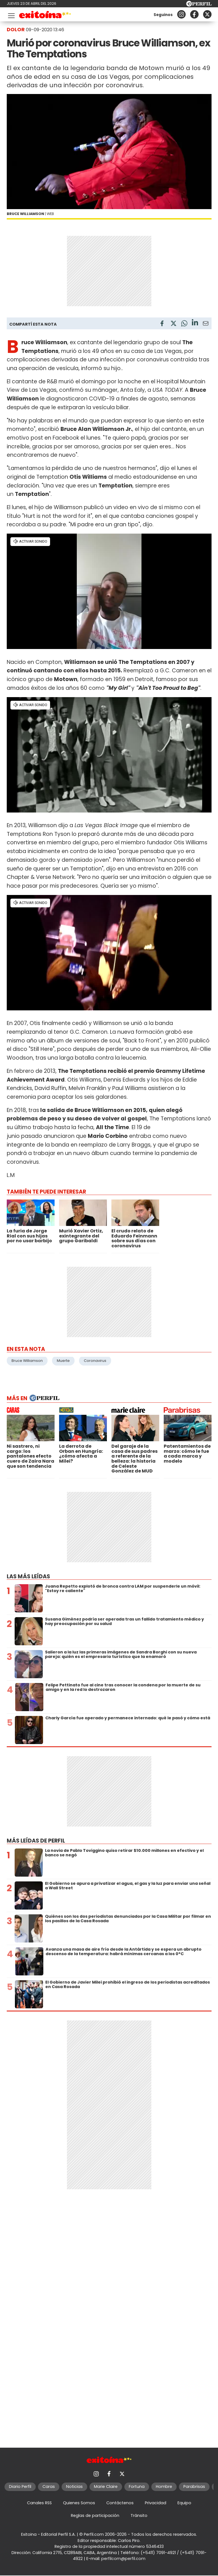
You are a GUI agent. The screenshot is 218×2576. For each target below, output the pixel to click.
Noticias (74, 2486)
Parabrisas (194, 2486)
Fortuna (137, 2486)
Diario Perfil (20, 2486)
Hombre (164, 2486)
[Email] (206, 324)
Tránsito (139, 2515)
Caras (48, 2486)
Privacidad (155, 2503)
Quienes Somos (79, 2503)
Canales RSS (39, 2503)
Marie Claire (106, 2486)
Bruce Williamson (27, 1360)
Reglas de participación (95, 2515)
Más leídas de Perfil (36, 1841)
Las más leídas (28, 1576)
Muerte (63, 1360)
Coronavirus (95, 1360)
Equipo (184, 2503)
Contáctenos (120, 2503)
